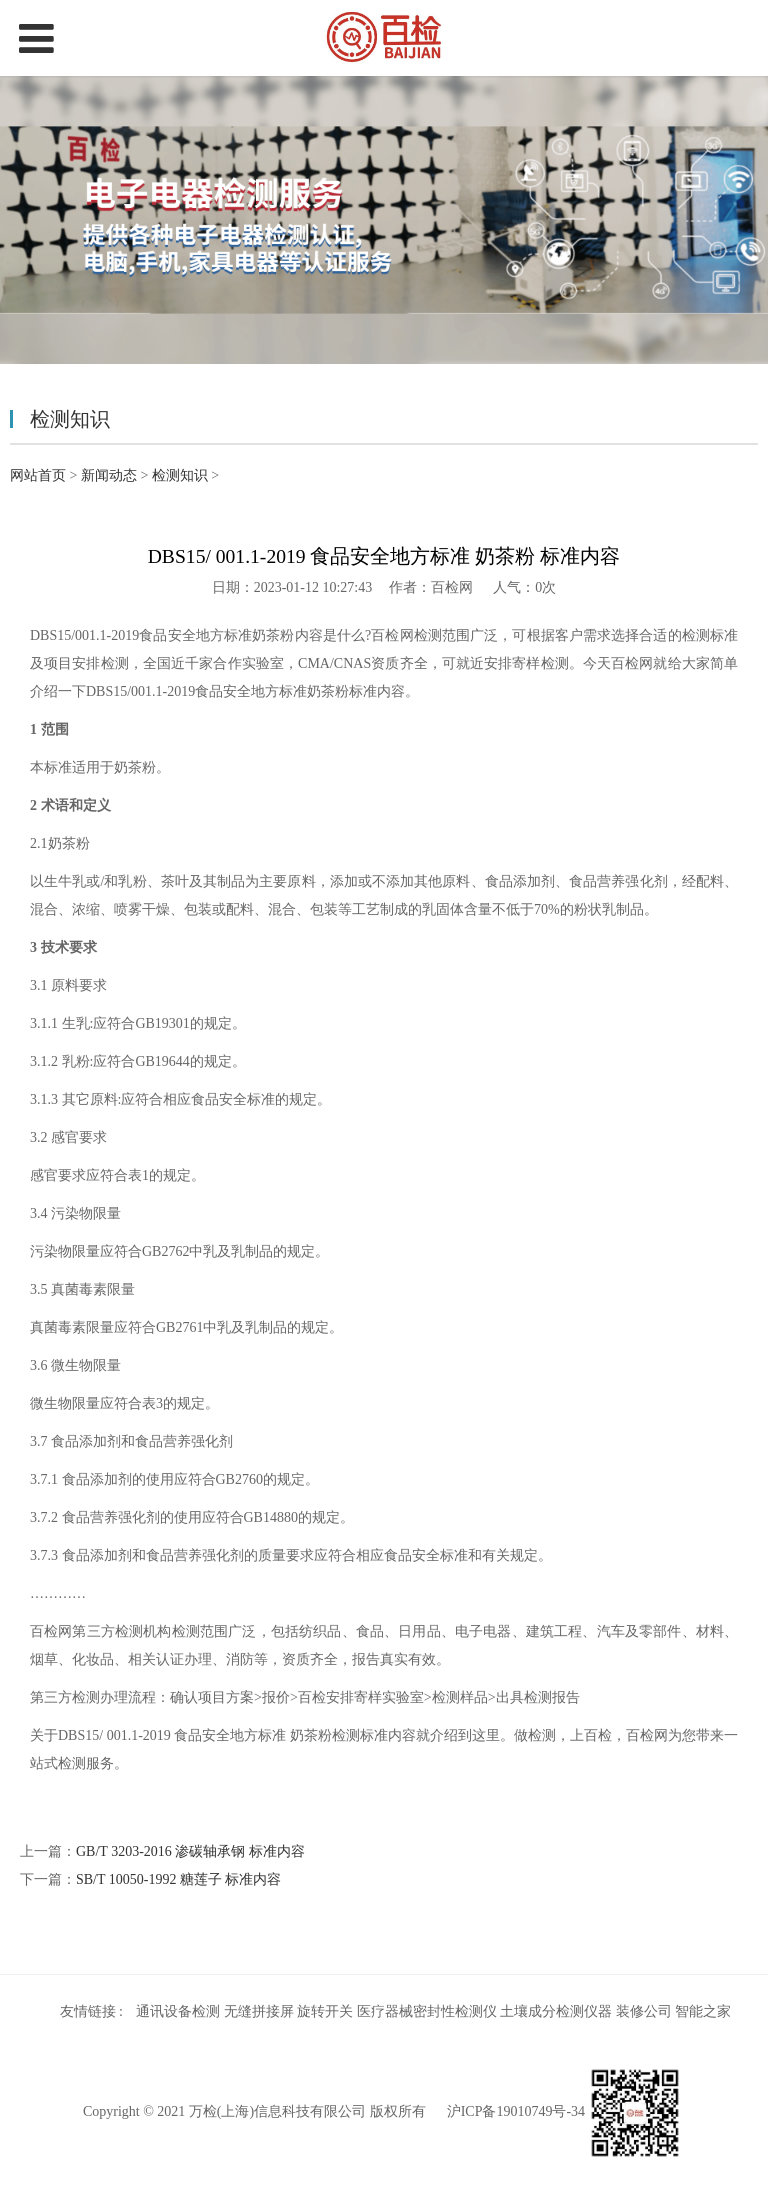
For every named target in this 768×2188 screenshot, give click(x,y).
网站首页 (38, 475)
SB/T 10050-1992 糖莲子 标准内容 (178, 1879)
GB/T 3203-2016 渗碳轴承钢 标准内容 (190, 1851)
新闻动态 (109, 475)
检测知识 (180, 475)
